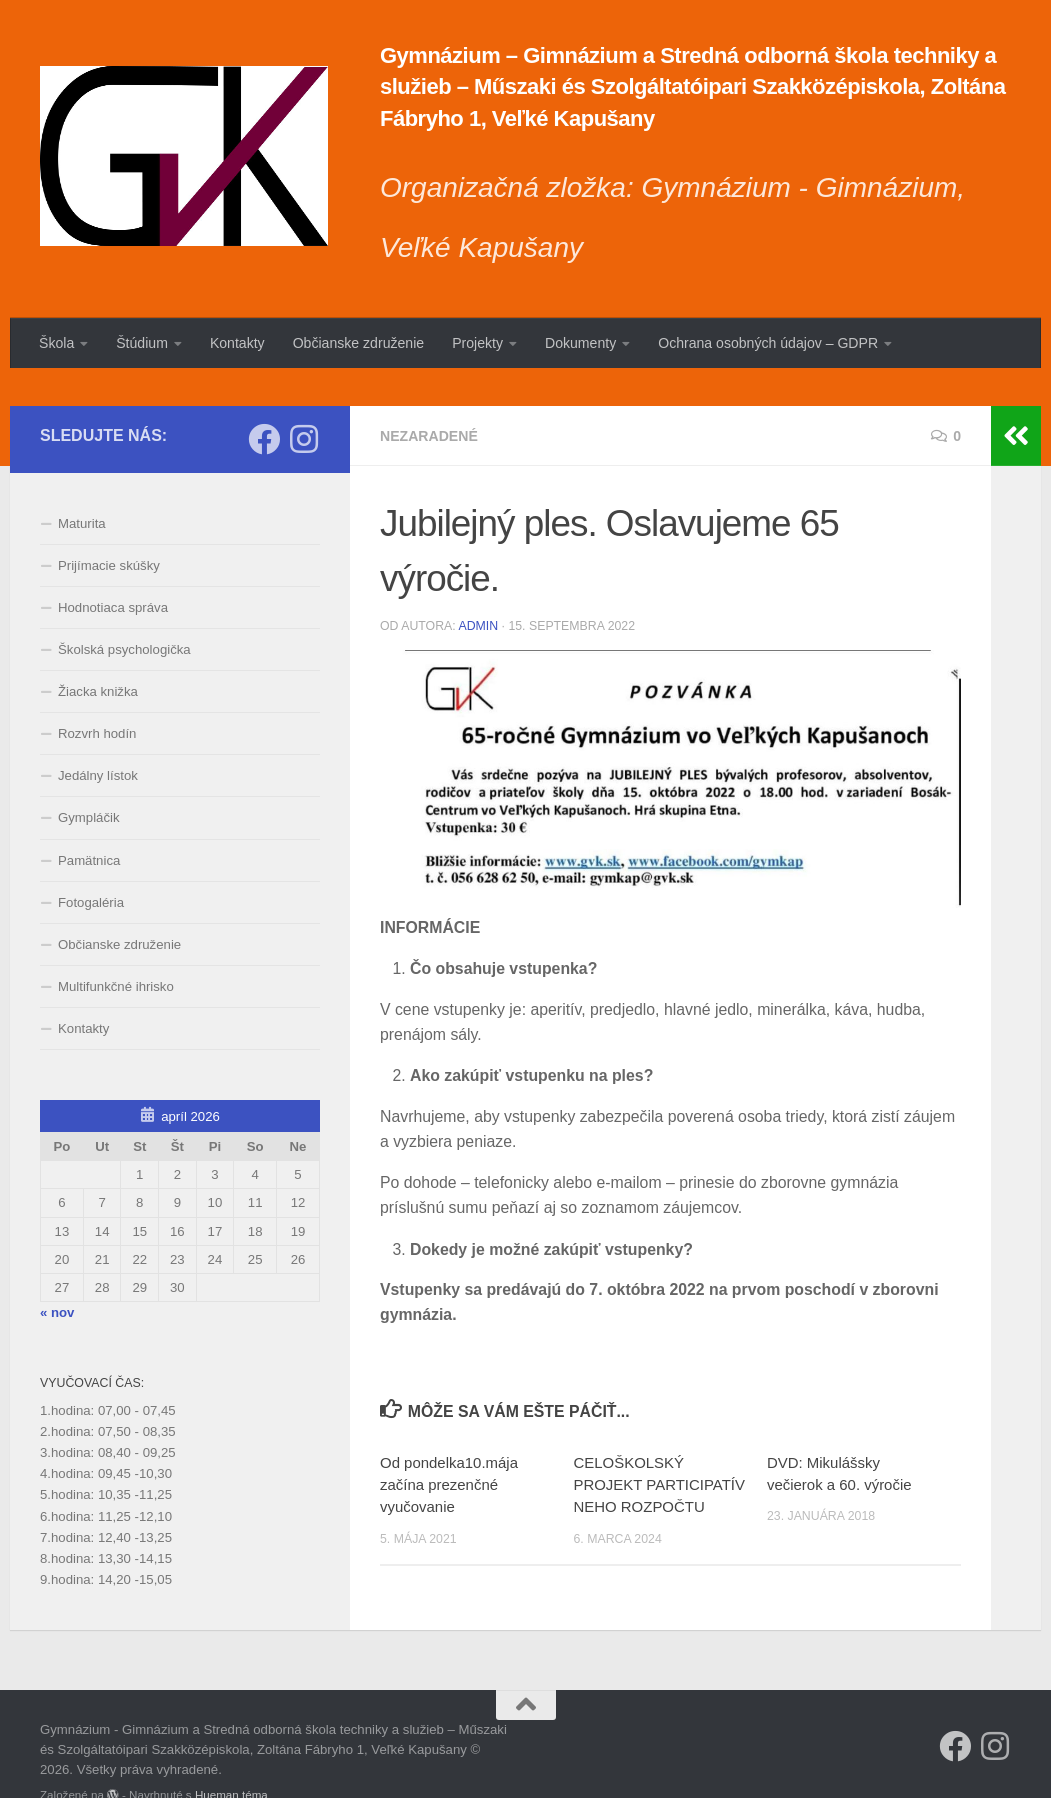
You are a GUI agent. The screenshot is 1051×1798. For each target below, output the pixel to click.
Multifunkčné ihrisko (116, 948)
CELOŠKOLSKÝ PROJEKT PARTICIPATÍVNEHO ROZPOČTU (658, 1447)
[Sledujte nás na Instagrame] (304, 401)
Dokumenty (580, 343)
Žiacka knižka (98, 654)
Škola (56, 343)
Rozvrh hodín (97, 696)
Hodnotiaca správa (113, 569)
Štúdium (142, 343)
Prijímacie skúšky (109, 527)
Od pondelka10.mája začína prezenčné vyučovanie (449, 1447)
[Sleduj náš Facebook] (264, 401)
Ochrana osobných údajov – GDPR (768, 343)
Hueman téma (231, 1757)
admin (478, 589)
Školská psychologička (124, 612)
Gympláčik (89, 780)
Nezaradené (429, 398)
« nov (57, 1274)
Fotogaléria (91, 864)
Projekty (477, 343)
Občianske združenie (358, 343)
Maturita (82, 485)
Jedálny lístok (98, 738)
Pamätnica (89, 822)
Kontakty (237, 343)
